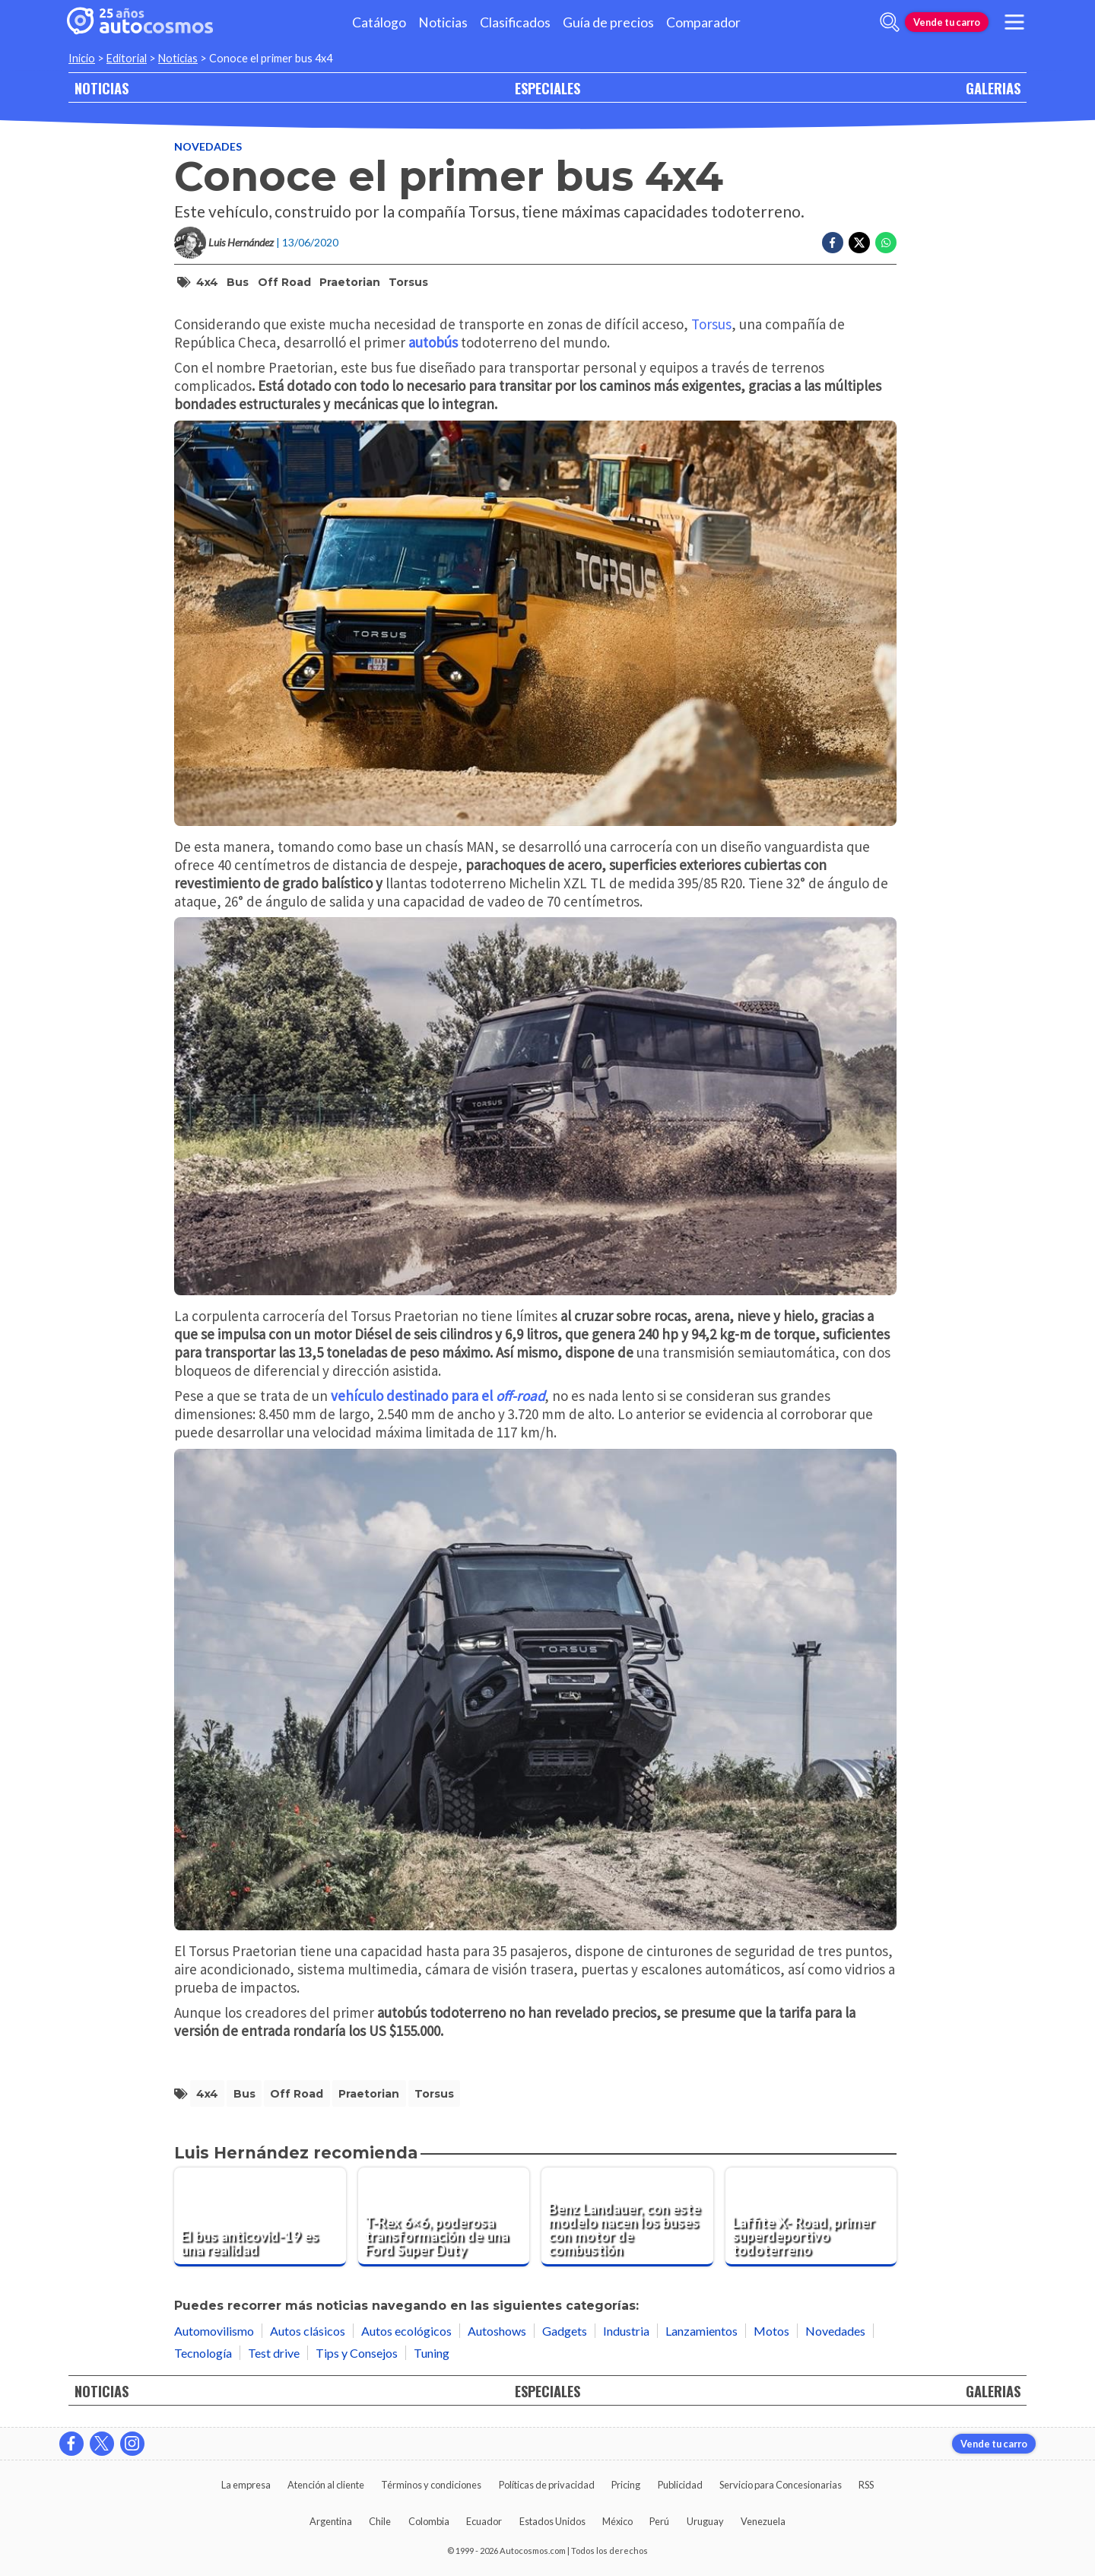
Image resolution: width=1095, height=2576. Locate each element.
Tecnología (203, 2353)
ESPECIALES (547, 88)
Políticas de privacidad (547, 2485)
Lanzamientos (701, 2330)
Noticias (443, 22)
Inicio (81, 58)
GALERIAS (993, 88)
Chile (380, 2521)
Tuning (431, 2353)
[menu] (1014, 22)
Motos (771, 2330)
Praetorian (349, 282)
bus (238, 282)
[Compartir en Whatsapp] (886, 242)
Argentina (330, 2521)
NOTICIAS (102, 88)
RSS (866, 2485)
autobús (433, 342)
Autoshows (497, 2330)
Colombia (428, 2521)
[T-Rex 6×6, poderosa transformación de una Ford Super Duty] (444, 2217)
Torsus (408, 282)
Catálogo (379, 22)
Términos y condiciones (431, 2485)
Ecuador (484, 2521)
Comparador (703, 22)
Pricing (625, 2485)
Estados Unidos (552, 2521)
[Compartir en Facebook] (832, 242)
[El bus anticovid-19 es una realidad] (260, 2217)
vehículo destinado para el (437, 1395)
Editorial (126, 58)
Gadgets (564, 2330)
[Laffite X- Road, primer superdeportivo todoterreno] (811, 2217)
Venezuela (763, 2521)
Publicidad (680, 2485)
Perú (659, 2521)
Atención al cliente (325, 2485)
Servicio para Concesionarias (780, 2485)
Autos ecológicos (406, 2330)
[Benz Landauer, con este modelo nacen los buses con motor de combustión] (627, 2217)
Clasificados (515, 22)
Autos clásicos (307, 2330)
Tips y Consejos (357, 2353)
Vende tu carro (946, 22)
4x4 (207, 282)
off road (284, 282)
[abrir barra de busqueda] (890, 22)
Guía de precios (608, 22)
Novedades (208, 146)
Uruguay (705, 2521)
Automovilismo (214, 2330)
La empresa (246, 2485)
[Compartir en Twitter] (859, 242)
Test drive (274, 2353)
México (617, 2521)
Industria (626, 2330)
